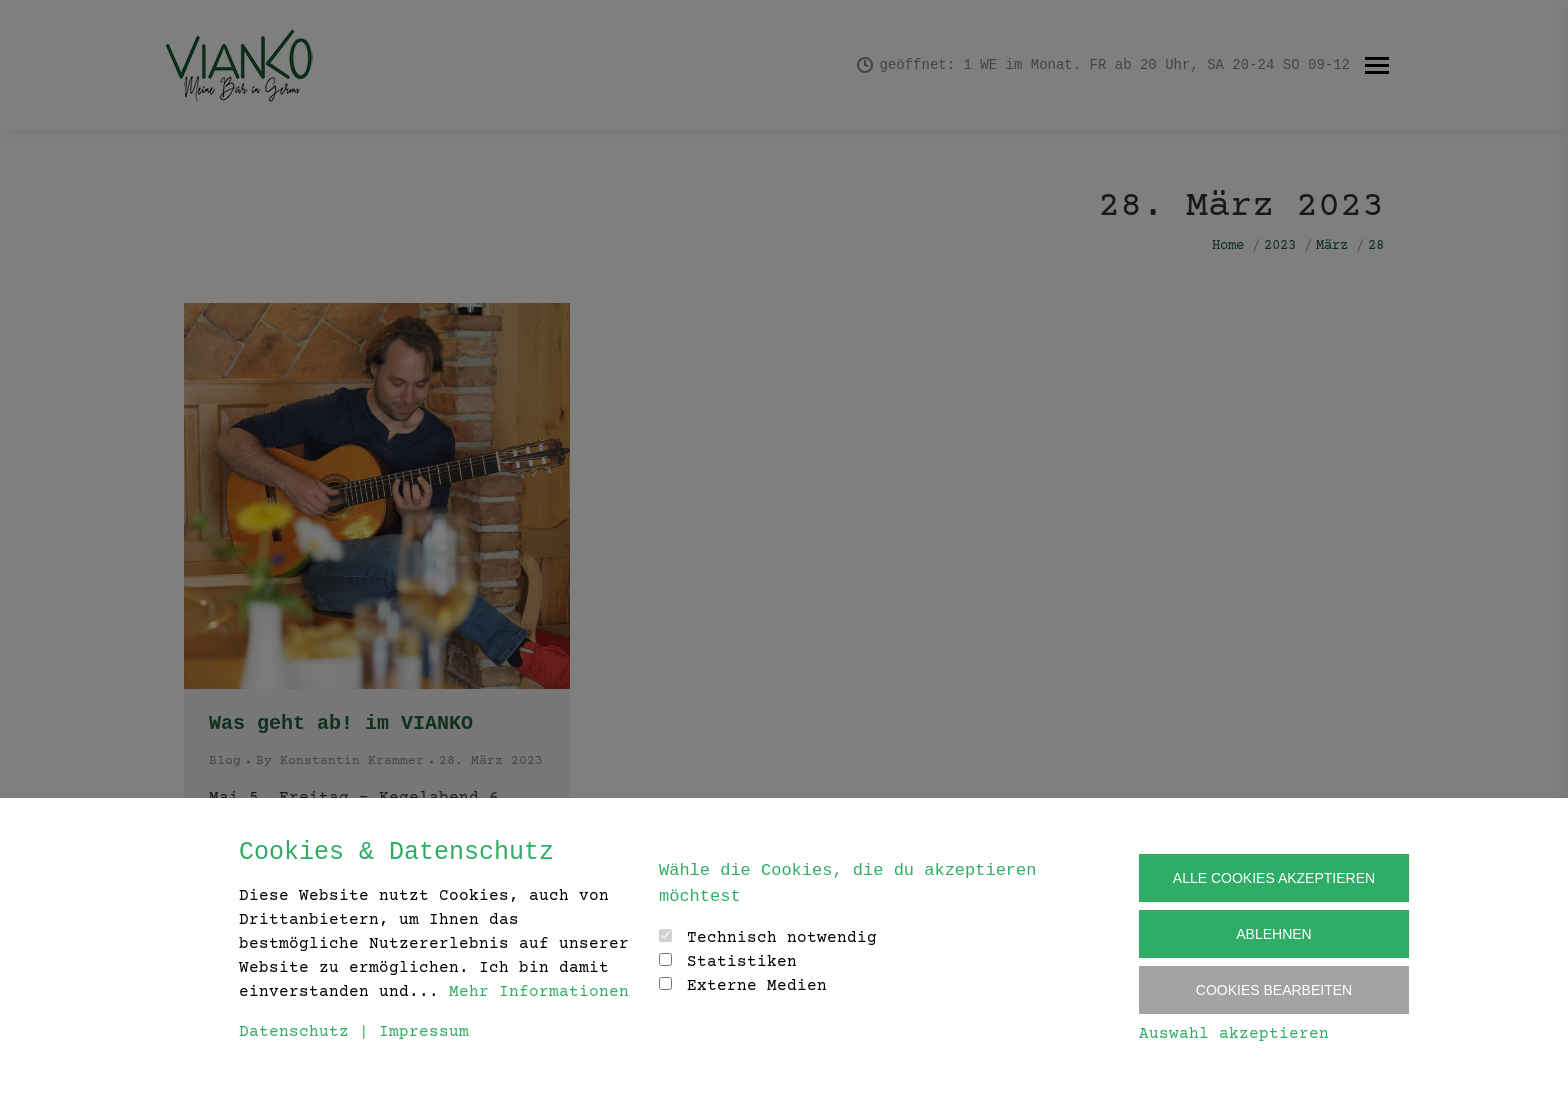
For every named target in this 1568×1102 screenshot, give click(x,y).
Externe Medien (757, 986)
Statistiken (742, 962)
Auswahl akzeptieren (1234, 1034)
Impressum (424, 1032)
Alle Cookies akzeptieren (1274, 878)
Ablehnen (1273, 934)
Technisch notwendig (782, 938)
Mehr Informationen (539, 992)
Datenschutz (294, 1032)
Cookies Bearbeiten (1274, 990)
